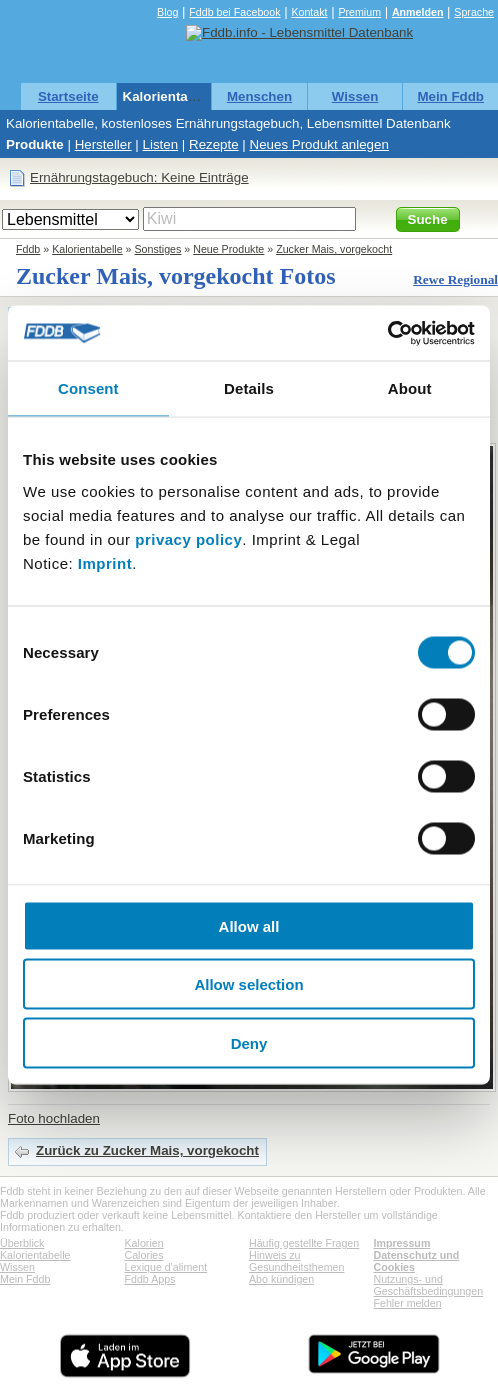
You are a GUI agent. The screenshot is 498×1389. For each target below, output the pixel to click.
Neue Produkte (228, 249)
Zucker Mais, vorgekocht (334, 249)
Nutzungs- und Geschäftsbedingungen (429, 1285)
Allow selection (248, 984)
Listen (161, 144)
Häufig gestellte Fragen (304, 1243)
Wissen (355, 96)
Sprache (474, 12)
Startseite (68, 96)
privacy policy (188, 538)
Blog (167, 12)
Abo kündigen (281, 1279)
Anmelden (418, 12)
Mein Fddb (450, 96)
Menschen (259, 96)
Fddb (28, 249)
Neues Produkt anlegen (319, 144)
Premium (359, 12)
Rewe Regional (455, 279)
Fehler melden (408, 1303)
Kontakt (309, 12)
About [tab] (410, 388)
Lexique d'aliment (166, 1267)
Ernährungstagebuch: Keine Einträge (139, 177)
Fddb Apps (150, 1279)
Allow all (249, 925)
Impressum (402, 1243)
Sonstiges (158, 249)
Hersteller (103, 144)
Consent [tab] (88, 388)
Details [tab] (249, 388)
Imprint (105, 562)
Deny (249, 1042)
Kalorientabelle (171, 96)
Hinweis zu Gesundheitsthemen (296, 1261)
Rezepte (214, 144)
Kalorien (144, 1243)
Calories (144, 1255)
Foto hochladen (54, 1118)
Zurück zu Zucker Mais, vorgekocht (147, 1150)
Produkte (35, 144)
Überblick (22, 1243)
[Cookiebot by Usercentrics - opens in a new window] (387, 333)
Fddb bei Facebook (234, 12)
